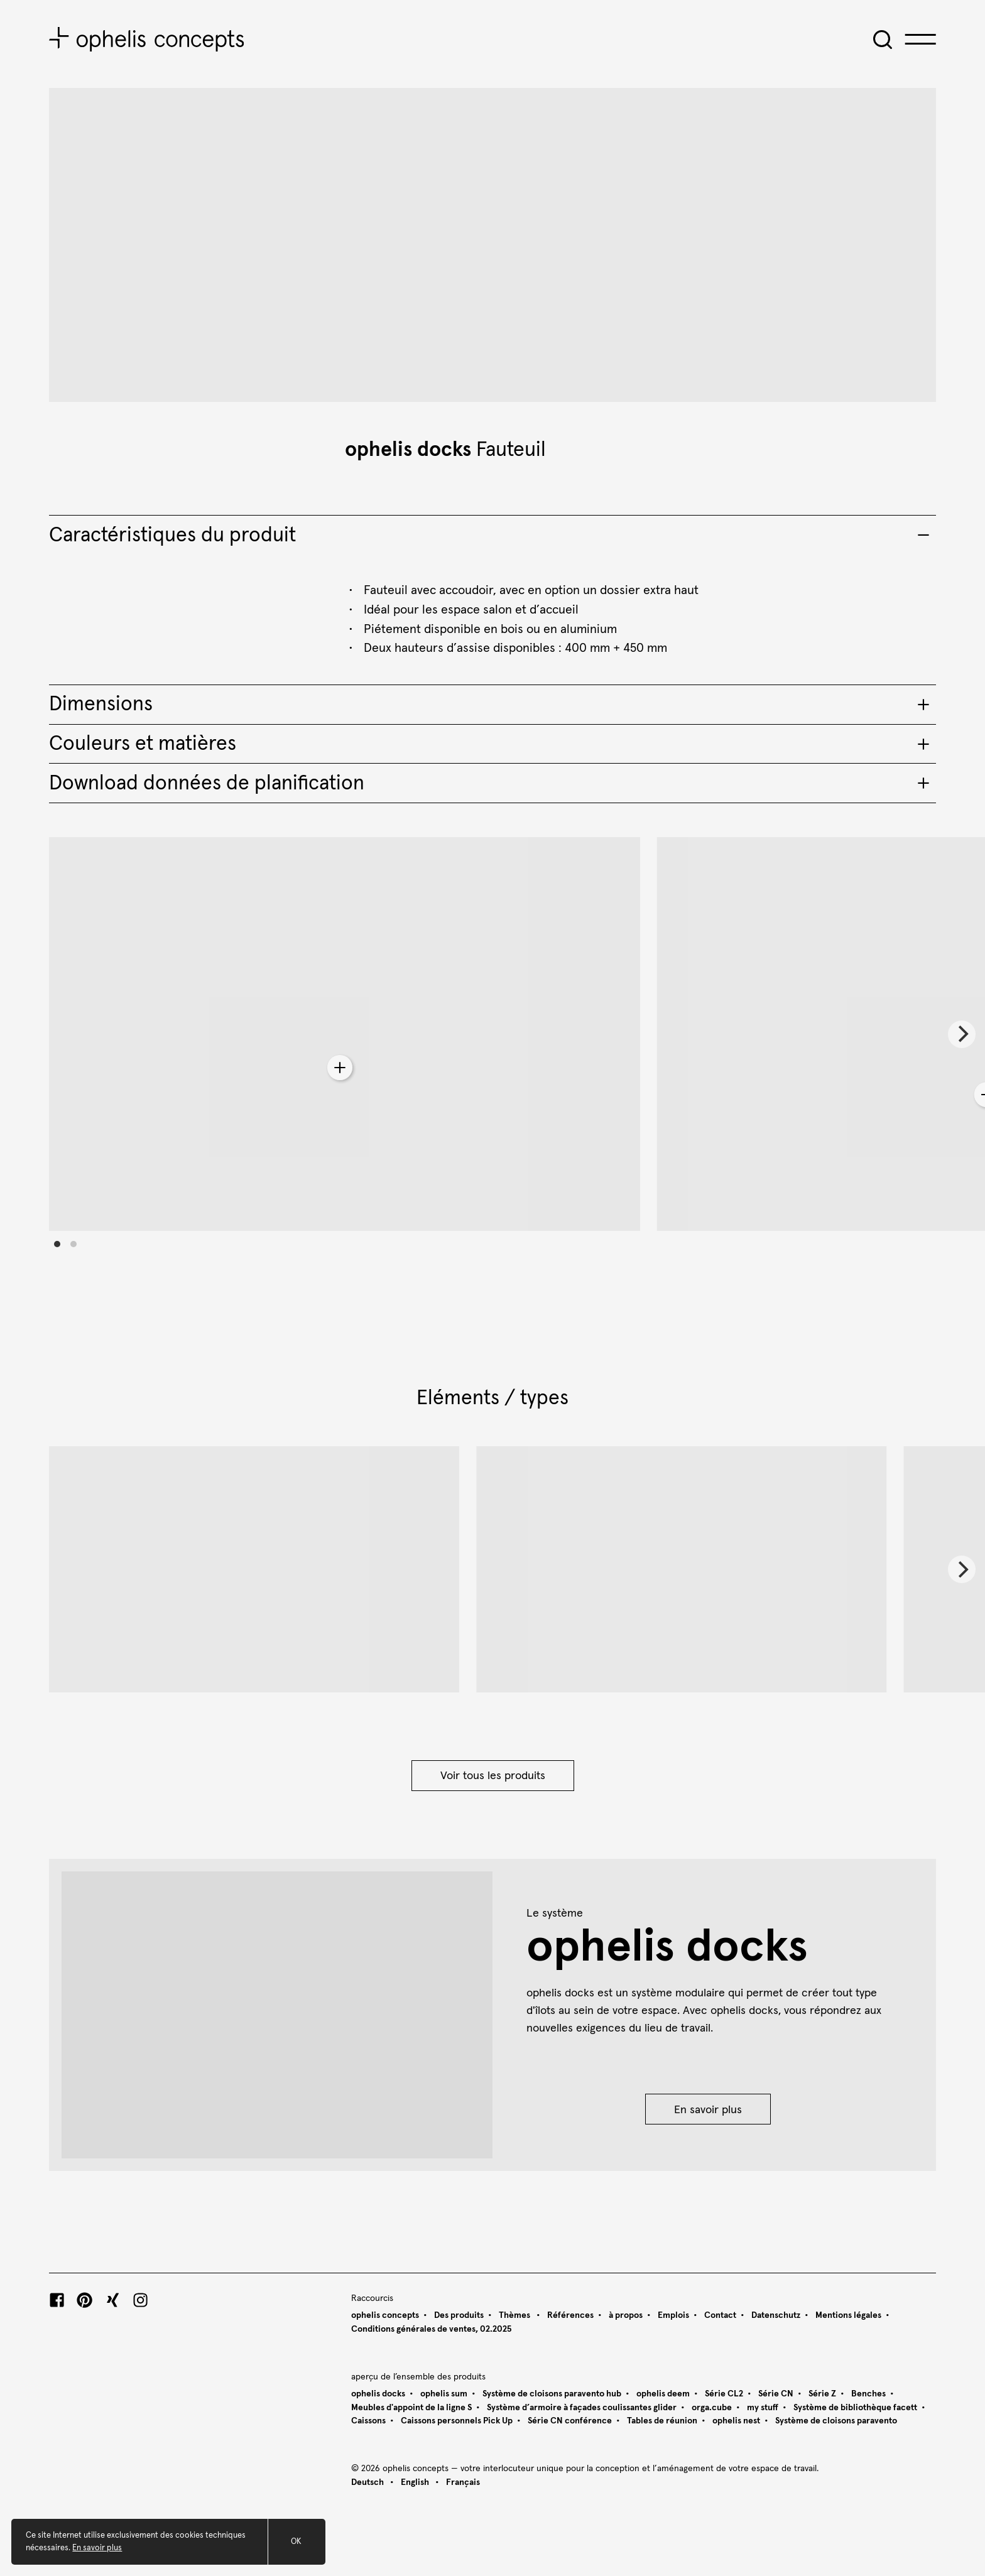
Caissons (368, 2420)
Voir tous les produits (492, 1776)
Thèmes (515, 2315)
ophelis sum (443, 2393)
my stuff (762, 2407)
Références (570, 2315)
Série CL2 (724, 2393)
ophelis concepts (385, 2315)
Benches (868, 2393)
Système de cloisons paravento (836, 2420)
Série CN (775, 2393)
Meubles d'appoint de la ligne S (411, 2407)
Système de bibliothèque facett (855, 2407)
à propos (626, 2315)
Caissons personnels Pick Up (457, 2420)
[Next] (962, 1034)
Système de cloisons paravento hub (551, 2393)
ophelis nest (736, 2420)
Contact (720, 2315)
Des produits (459, 2315)
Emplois (673, 2315)
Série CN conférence (570, 2420)
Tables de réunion (662, 2420)
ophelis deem (663, 2393)
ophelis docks (408, 450)
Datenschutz (775, 2315)
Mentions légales (848, 2315)
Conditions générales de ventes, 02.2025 (431, 2329)
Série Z (822, 2393)
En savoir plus (708, 2110)
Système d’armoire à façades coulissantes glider (582, 2407)
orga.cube (712, 2407)
